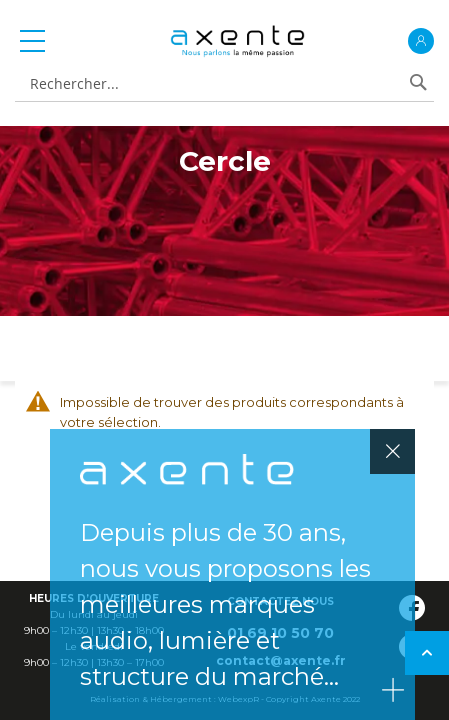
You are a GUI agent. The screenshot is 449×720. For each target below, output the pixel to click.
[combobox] (215, 84)
